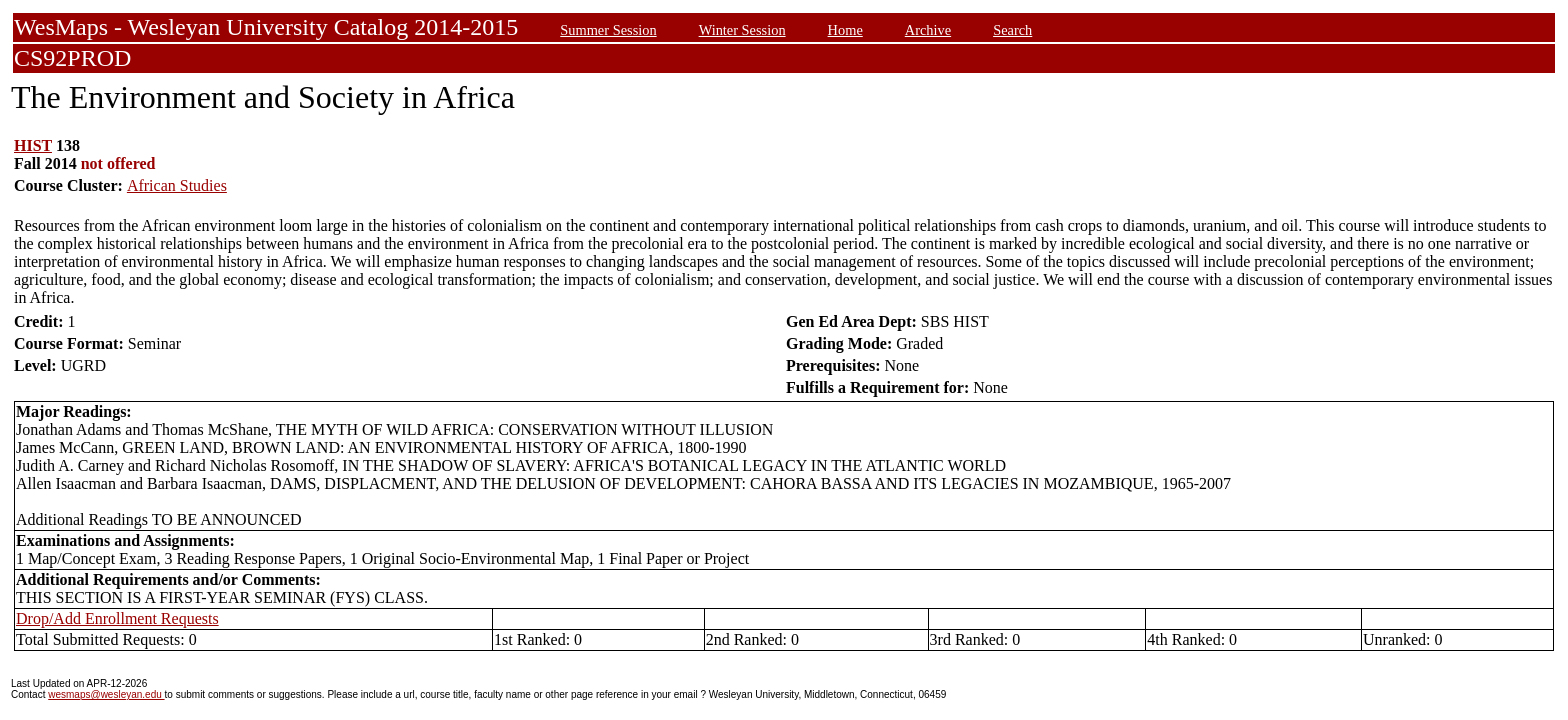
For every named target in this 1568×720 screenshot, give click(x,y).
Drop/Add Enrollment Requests (117, 618)
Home (845, 30)
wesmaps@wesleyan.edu (106, 694)
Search (1012, 30)
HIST (33, 145)
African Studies (177, 185)
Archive (928, 30)
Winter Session (742, 30)
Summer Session (608, 30)
